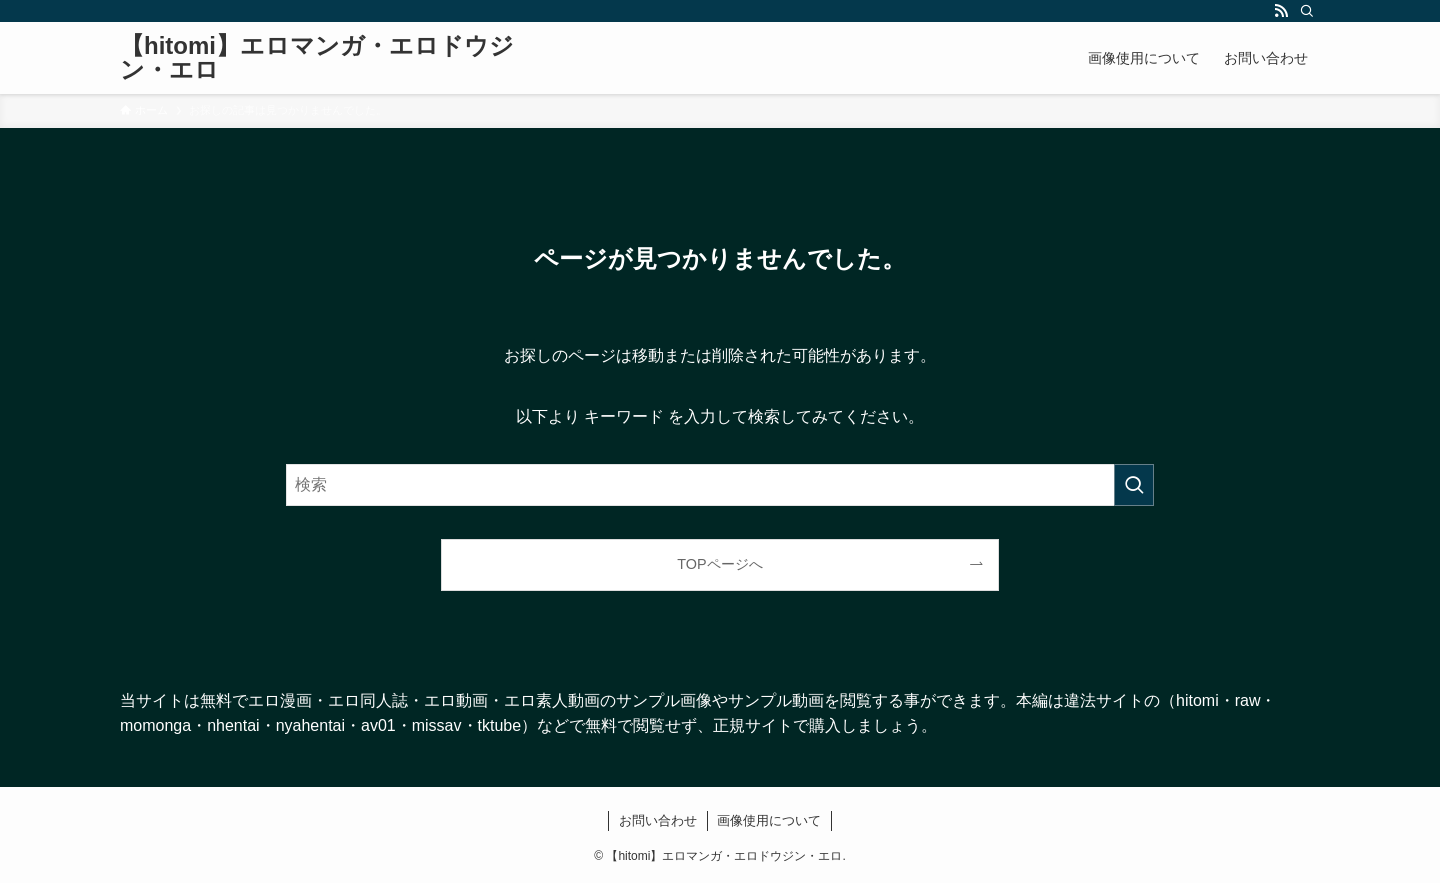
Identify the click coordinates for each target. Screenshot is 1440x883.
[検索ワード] (720, 485)
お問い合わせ (658, 820)
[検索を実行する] (1134, 485)
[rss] (1281, 11)
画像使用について (769, 820)
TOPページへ (719, 564)
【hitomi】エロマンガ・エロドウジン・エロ (317, 58)
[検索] (1307, 11)
